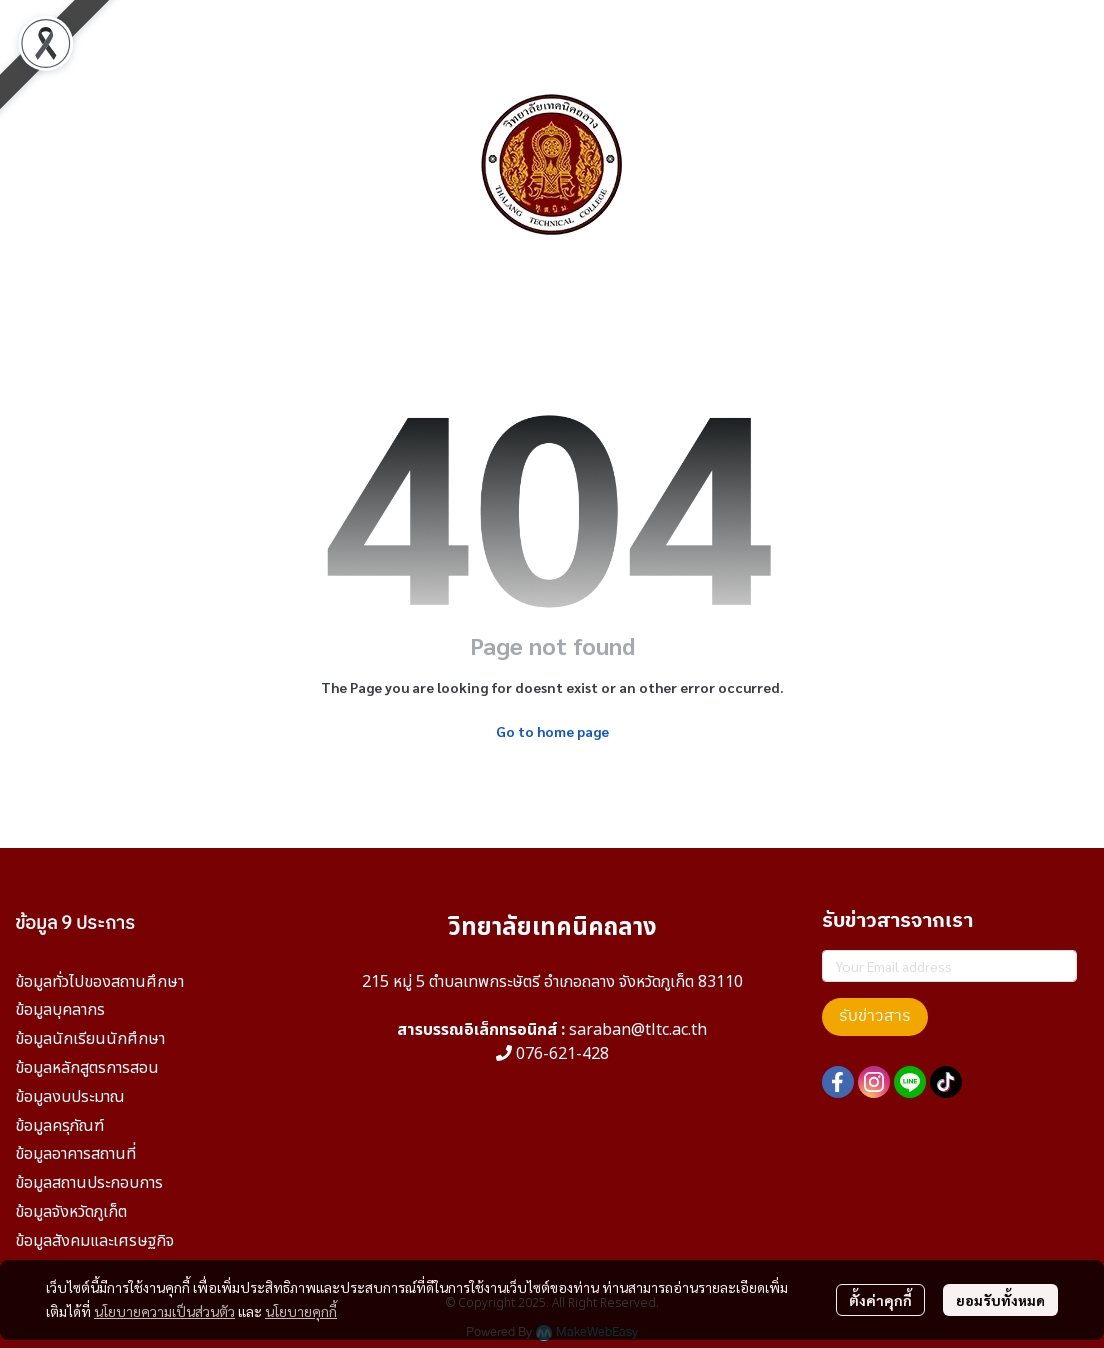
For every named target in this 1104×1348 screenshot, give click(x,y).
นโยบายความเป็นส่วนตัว (164, 1311)
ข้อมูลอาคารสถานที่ (75, 1154)
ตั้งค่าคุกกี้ (880, 1300)
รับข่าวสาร (875, 1016)
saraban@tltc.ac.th (638, 1030)
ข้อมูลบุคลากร (60, 1010)
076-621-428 (562, 1054)
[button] (904, 165)
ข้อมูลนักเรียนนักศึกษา (90, 1039)
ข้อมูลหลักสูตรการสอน (87, 1068)
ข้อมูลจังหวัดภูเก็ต (71, 1212)
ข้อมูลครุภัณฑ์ (59, 1126)
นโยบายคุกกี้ (301, 1311)
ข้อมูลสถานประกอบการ (89, 1183)
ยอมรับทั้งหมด (1000, 1300)
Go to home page (552, 731)
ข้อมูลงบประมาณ (70, 1097)
